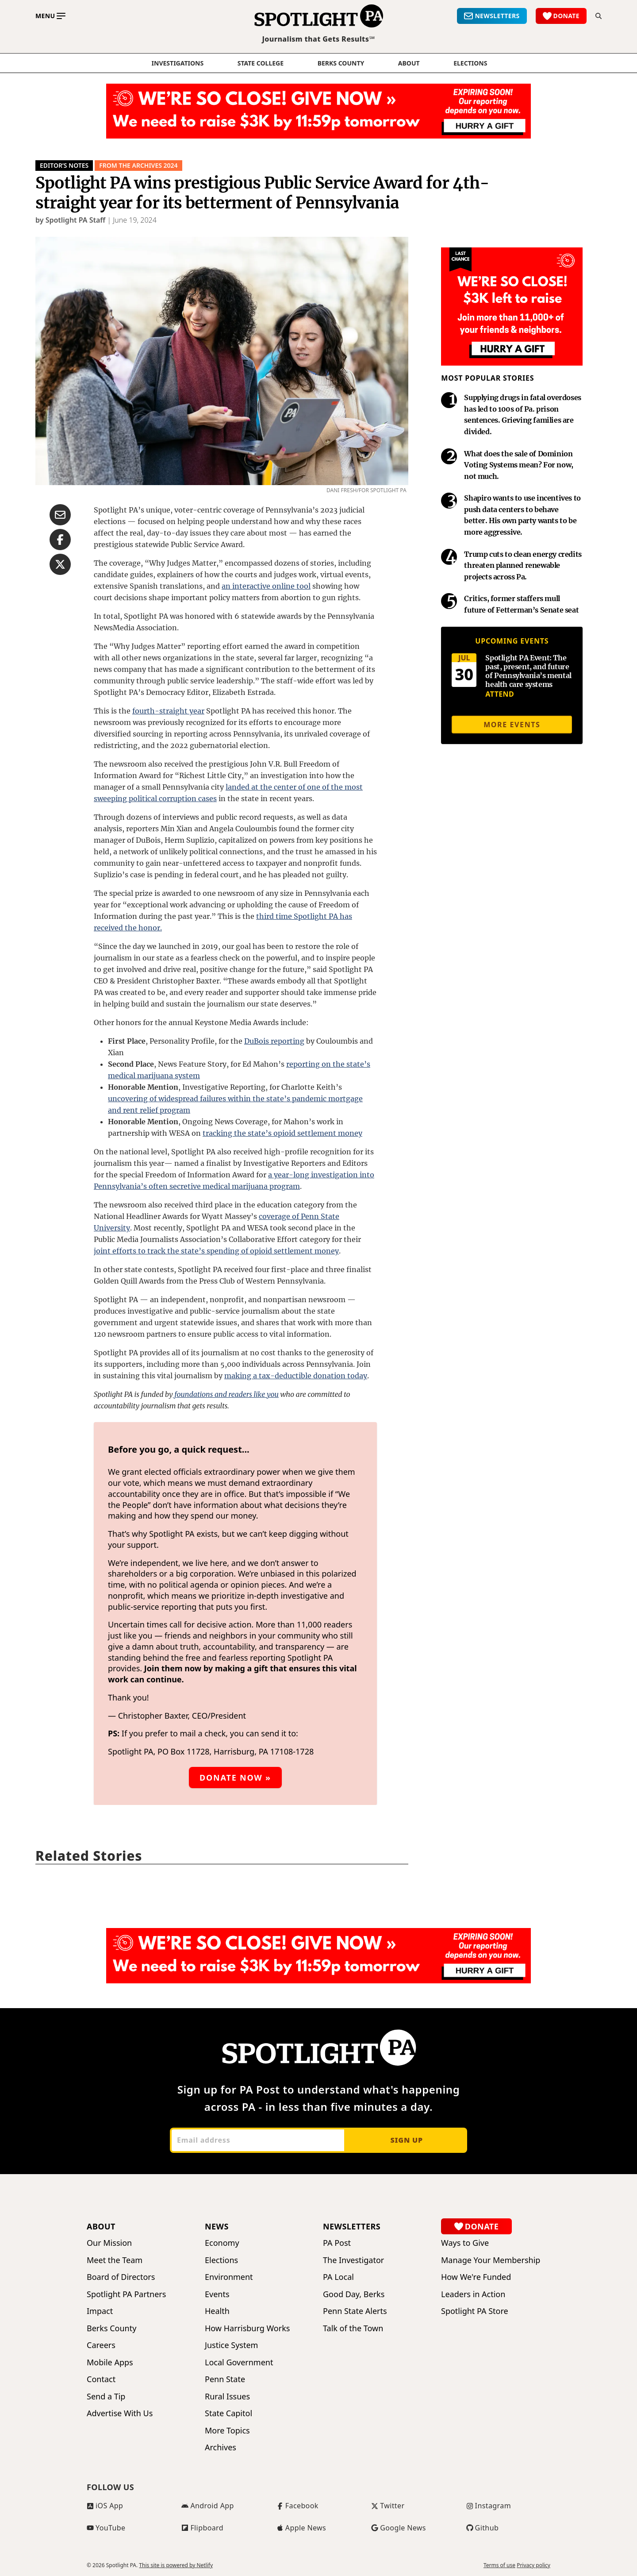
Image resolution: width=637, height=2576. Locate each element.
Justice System (231, 2345)
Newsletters (351, 2226)
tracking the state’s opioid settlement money (282, 1133)
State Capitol (228, 2413)
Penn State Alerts (355, 2311)
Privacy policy (533, 2565)
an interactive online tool (266, 586)
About (409, 63)
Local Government (239, 2362)
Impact (100, 2311)
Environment (229, 2277)
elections (470, 63)
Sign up (406, 2140)
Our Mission (109, 2243)
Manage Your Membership (490, 2260)
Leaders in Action (473, 2294)
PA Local (338, 2277)
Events (217, 2294)
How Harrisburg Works (247, 2328)
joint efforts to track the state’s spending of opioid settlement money (216, 1250)
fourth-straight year (168, 710)
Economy (222, 2243)
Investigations (178, 63)
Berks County (341, 63)
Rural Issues (227, 2396)
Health (217, 2311)
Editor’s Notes (64, 165)
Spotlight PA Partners (126, 2294)
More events (512, 724)
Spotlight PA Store (474, 2311)
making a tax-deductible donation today (295, 1375)
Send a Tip (106, 2396)
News (217, 2226)
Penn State (225, 2379)
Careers (101, 2345)
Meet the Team (114, 2260)
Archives (220, 2447)
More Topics (227, 2431)
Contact (101, 2379)
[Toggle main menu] (50, 16)
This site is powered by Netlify (176, 2565)
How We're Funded (476, 2277)
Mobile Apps (110, 2362)
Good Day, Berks (353, 2294)
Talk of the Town (353, 2328)
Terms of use (499, 2565)
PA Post (337, 2243)
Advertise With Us (120, 2413)
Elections (221, 2260)
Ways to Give (465, 2243)
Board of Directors (121, 2277)
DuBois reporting (274, 1041)
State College (261, 63)
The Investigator (353, 2260)
